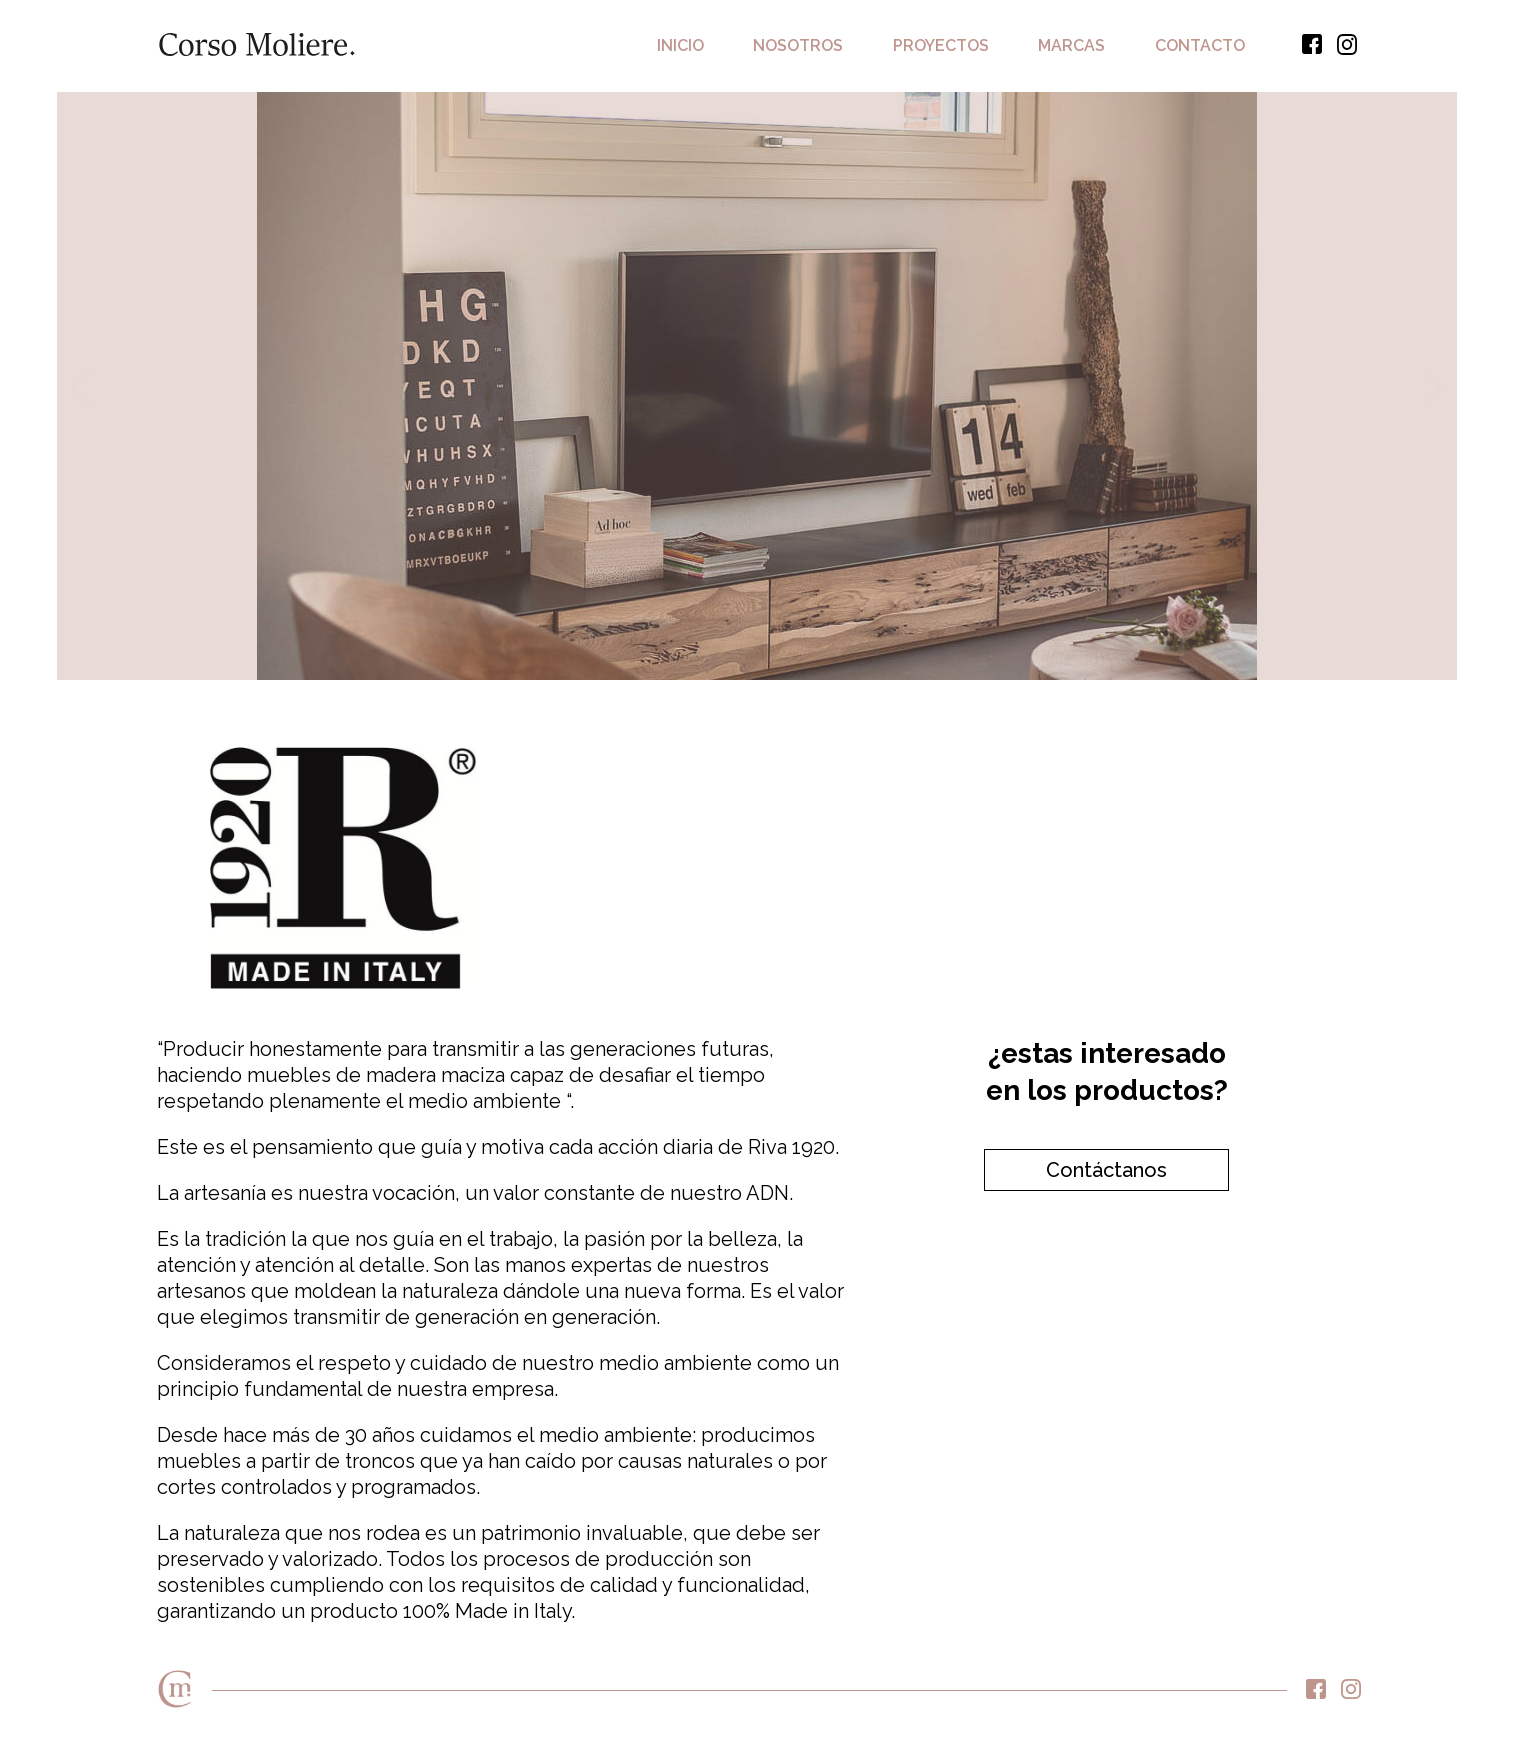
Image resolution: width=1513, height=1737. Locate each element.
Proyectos (941, 45)
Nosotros (798, 45)
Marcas (1071, 45)
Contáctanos (1106, 1170)
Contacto (1200, 45)
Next (1432, 387)
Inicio (680, 45)
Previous (82, 387)
